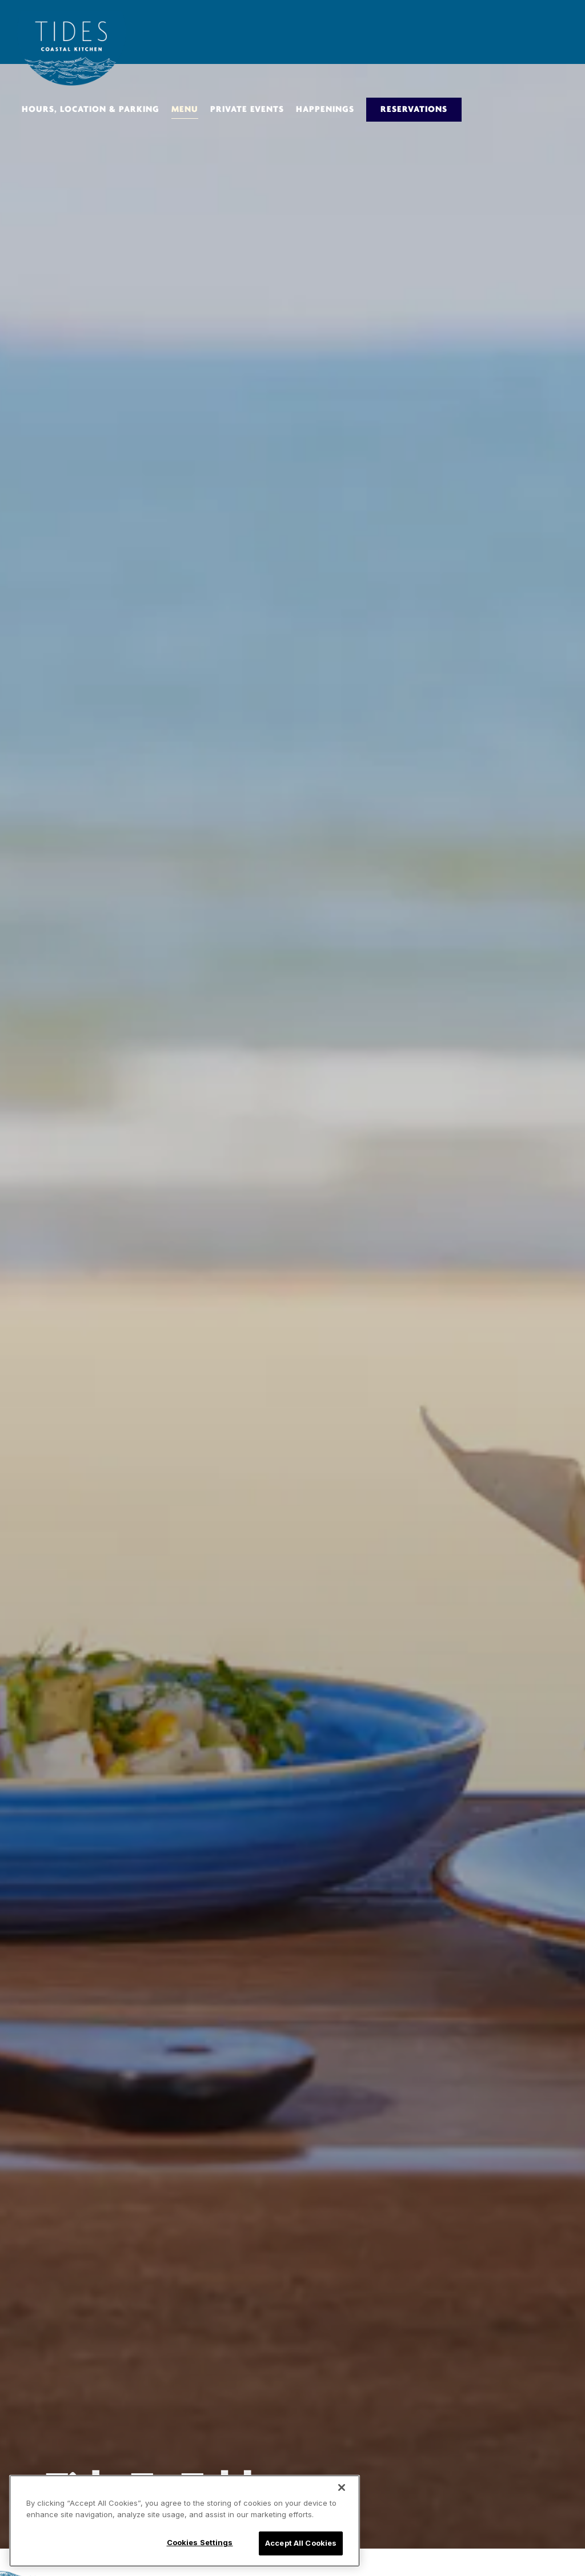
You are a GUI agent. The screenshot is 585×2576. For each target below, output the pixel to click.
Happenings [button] (325, 109)
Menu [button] (184, 109)
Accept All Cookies (300, 2542)
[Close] (341, 2487)
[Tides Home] (71, 47)
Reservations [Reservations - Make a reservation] (413, 109)
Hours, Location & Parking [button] (90, 109)
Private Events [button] (247, 109)
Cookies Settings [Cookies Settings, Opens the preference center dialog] (200, 2542)
